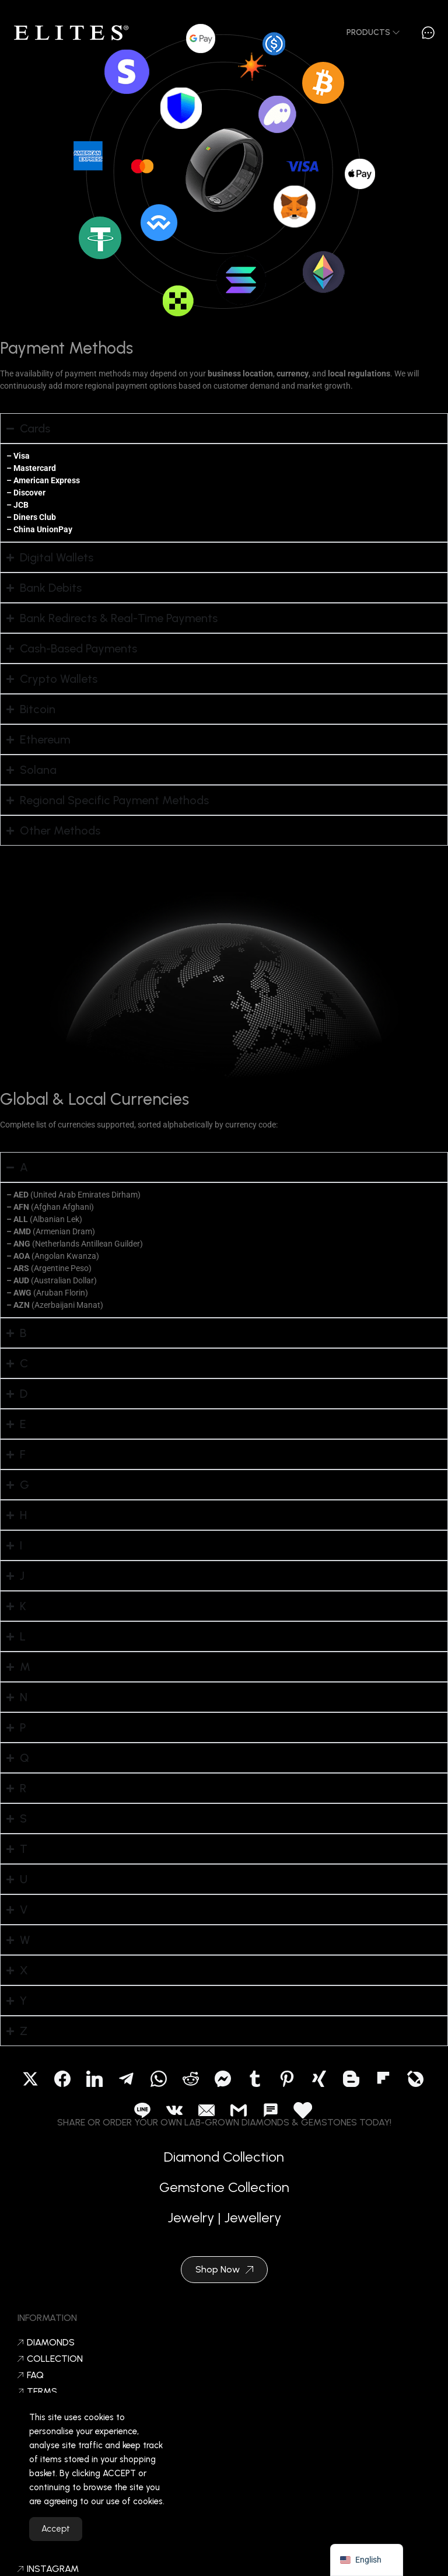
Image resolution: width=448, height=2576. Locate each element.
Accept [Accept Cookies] (55, 2542)
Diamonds (46, 2342)
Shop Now (224, 2269)
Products (373, 32)
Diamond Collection (224, 2163)
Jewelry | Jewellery (224, 2224)
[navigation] (366, 2560)
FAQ (31, 2375)
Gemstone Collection (224, 2194)
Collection (50, 2359)
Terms (37, 2391)
